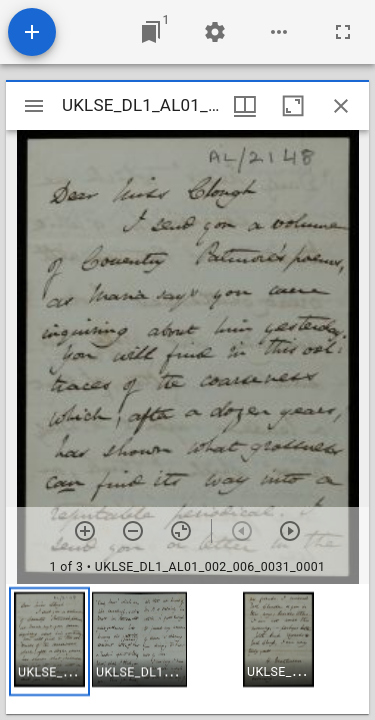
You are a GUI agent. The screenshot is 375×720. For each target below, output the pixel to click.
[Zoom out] (133, 531)
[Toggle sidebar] (34, 106)
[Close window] (341, 106)
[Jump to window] (151, 32)
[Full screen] (343, 32)
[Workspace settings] (215, 32)
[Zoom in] (85, 531)
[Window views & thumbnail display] (245, 106)
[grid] (187, 649)
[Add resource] (32, 32)
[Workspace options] (279, 32)
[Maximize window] (293, 106)
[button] (49, 641)
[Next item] (290, 531)
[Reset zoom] (181, 531)
